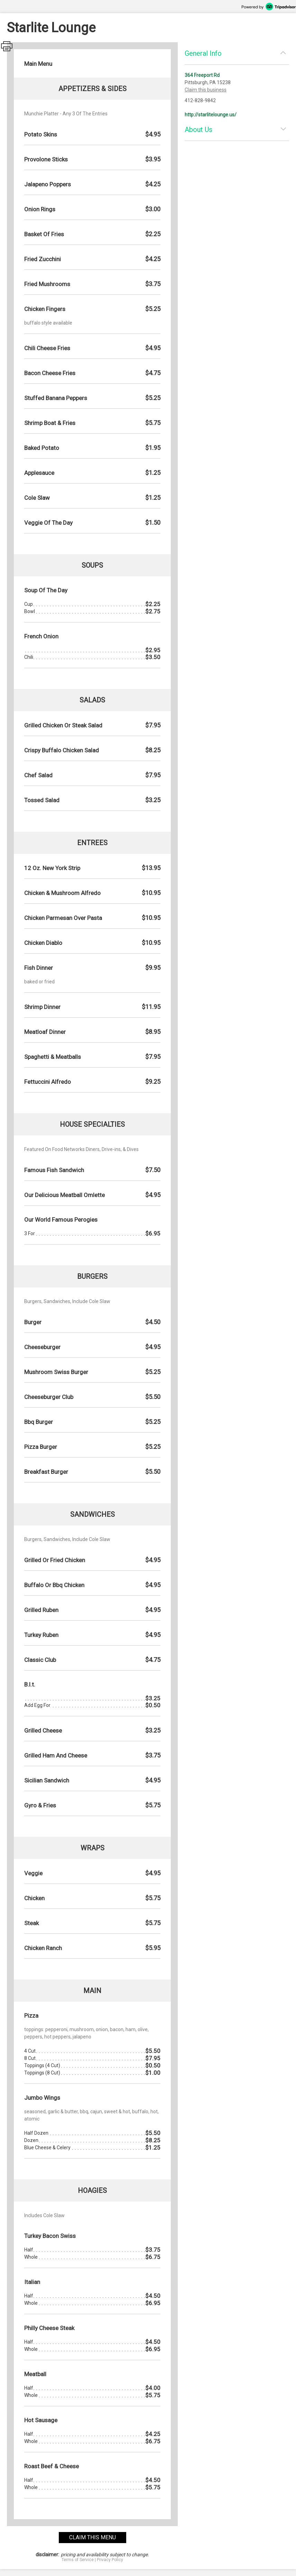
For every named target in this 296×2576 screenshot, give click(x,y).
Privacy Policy (110, 2559)
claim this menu (92, 2537)
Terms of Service (78, 2559)
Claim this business (205, 89)
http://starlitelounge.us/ (211, 114)
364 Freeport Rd (202, 75)
